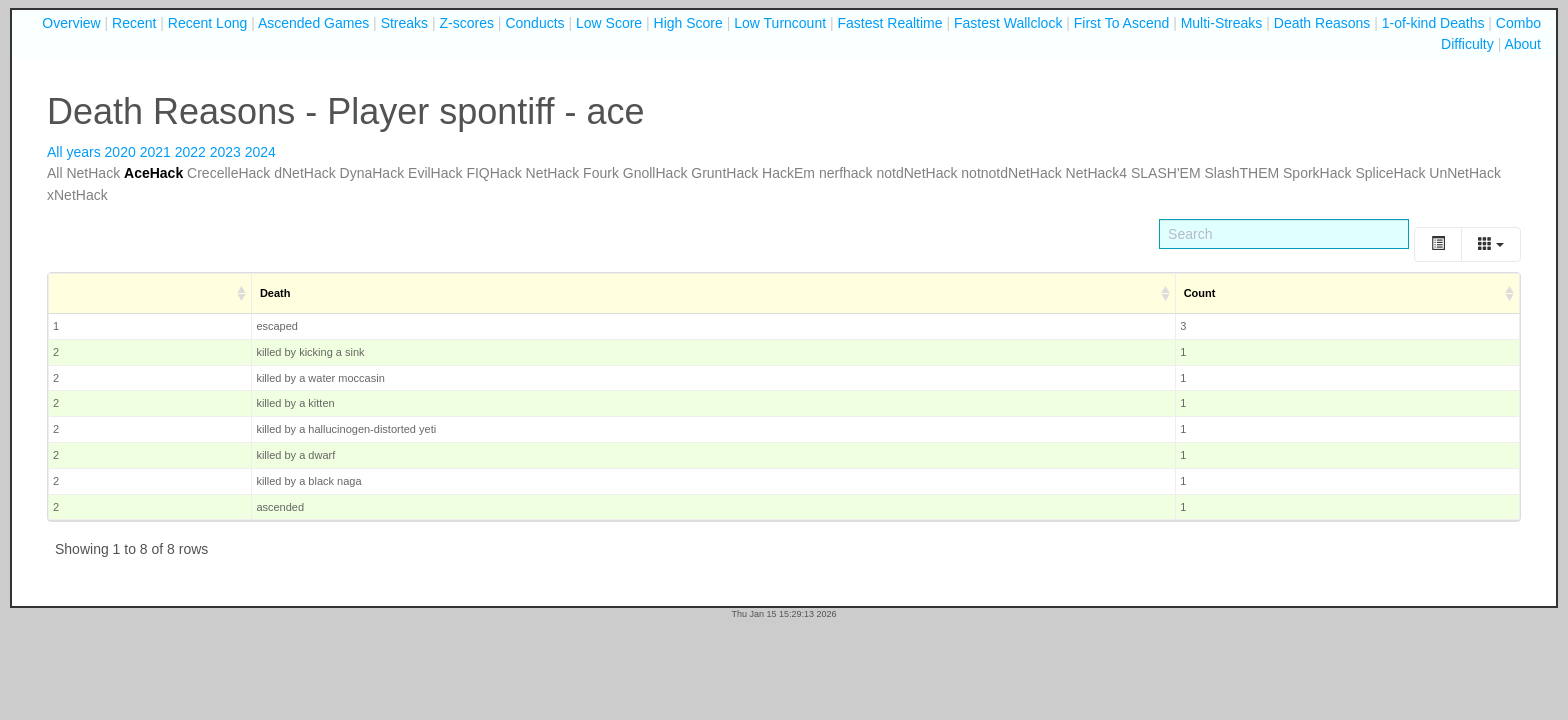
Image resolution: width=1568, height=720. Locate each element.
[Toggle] (1438, 244)
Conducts (534, 23)
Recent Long (207, 23)
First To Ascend (1121, 23)
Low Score (609, 23)
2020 (120, 152)
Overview (71, 23)
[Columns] (1491, 244)
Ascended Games (313, 23)
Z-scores (467, 23)
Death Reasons (1322, 23)
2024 (260, 152)
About (1522, 44)
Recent (134, 23)
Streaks (404, 23)
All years (74, 152)
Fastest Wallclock (1008, 23)
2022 (190, 152)
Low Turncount (780, 23)
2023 (225, 152)
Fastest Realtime (890, 23)
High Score (688, 23)
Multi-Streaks (1222, 23)
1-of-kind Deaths (1433, 23)
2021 (155, 152)
